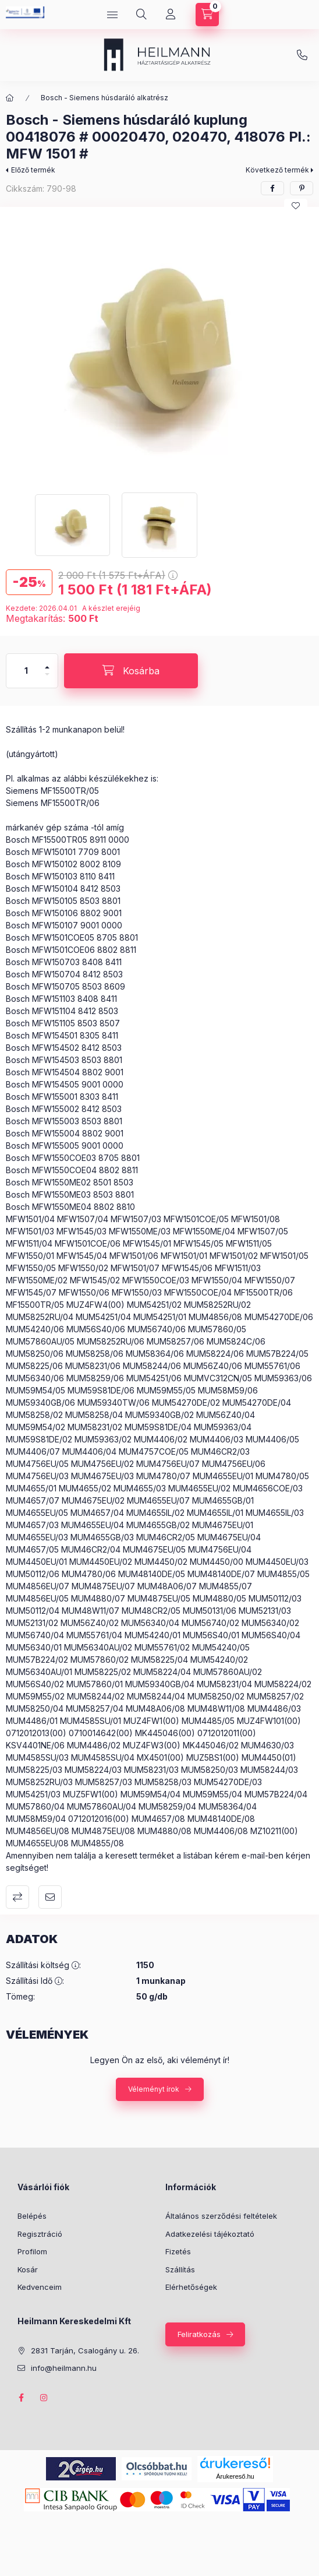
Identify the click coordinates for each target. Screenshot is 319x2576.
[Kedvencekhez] (295, 206)
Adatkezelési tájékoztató (209, 2234)
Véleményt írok (153, 2089)
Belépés (32, 2215)
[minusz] (47, 679)
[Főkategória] (10, 98)
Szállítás (180, 2269)
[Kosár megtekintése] (207, 14)
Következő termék (277, 170)
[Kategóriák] (112, 14)
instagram (44, 2397)
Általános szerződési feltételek (221, 2215)
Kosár (27, 2269)
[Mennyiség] (26, 671)
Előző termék (33, 170)
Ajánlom (50, 1897)
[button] (159, 346)
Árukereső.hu (235, 2476)
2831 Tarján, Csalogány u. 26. (85, 2350)
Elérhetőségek (191, 2287)
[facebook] (272, 188)
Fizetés (178, 2251)
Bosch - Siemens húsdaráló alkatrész (104, 97)
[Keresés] (141, 14)
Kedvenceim (39, 2287)
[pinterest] (301, 188)
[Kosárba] (131, 670)
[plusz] (47, 662)
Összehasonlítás (17, 1897)
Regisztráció (39, 2234)
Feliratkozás (199, 2334)
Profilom (32, 2251)
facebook (21, 2397)
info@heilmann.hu (302, 55)
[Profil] (170, 14)
